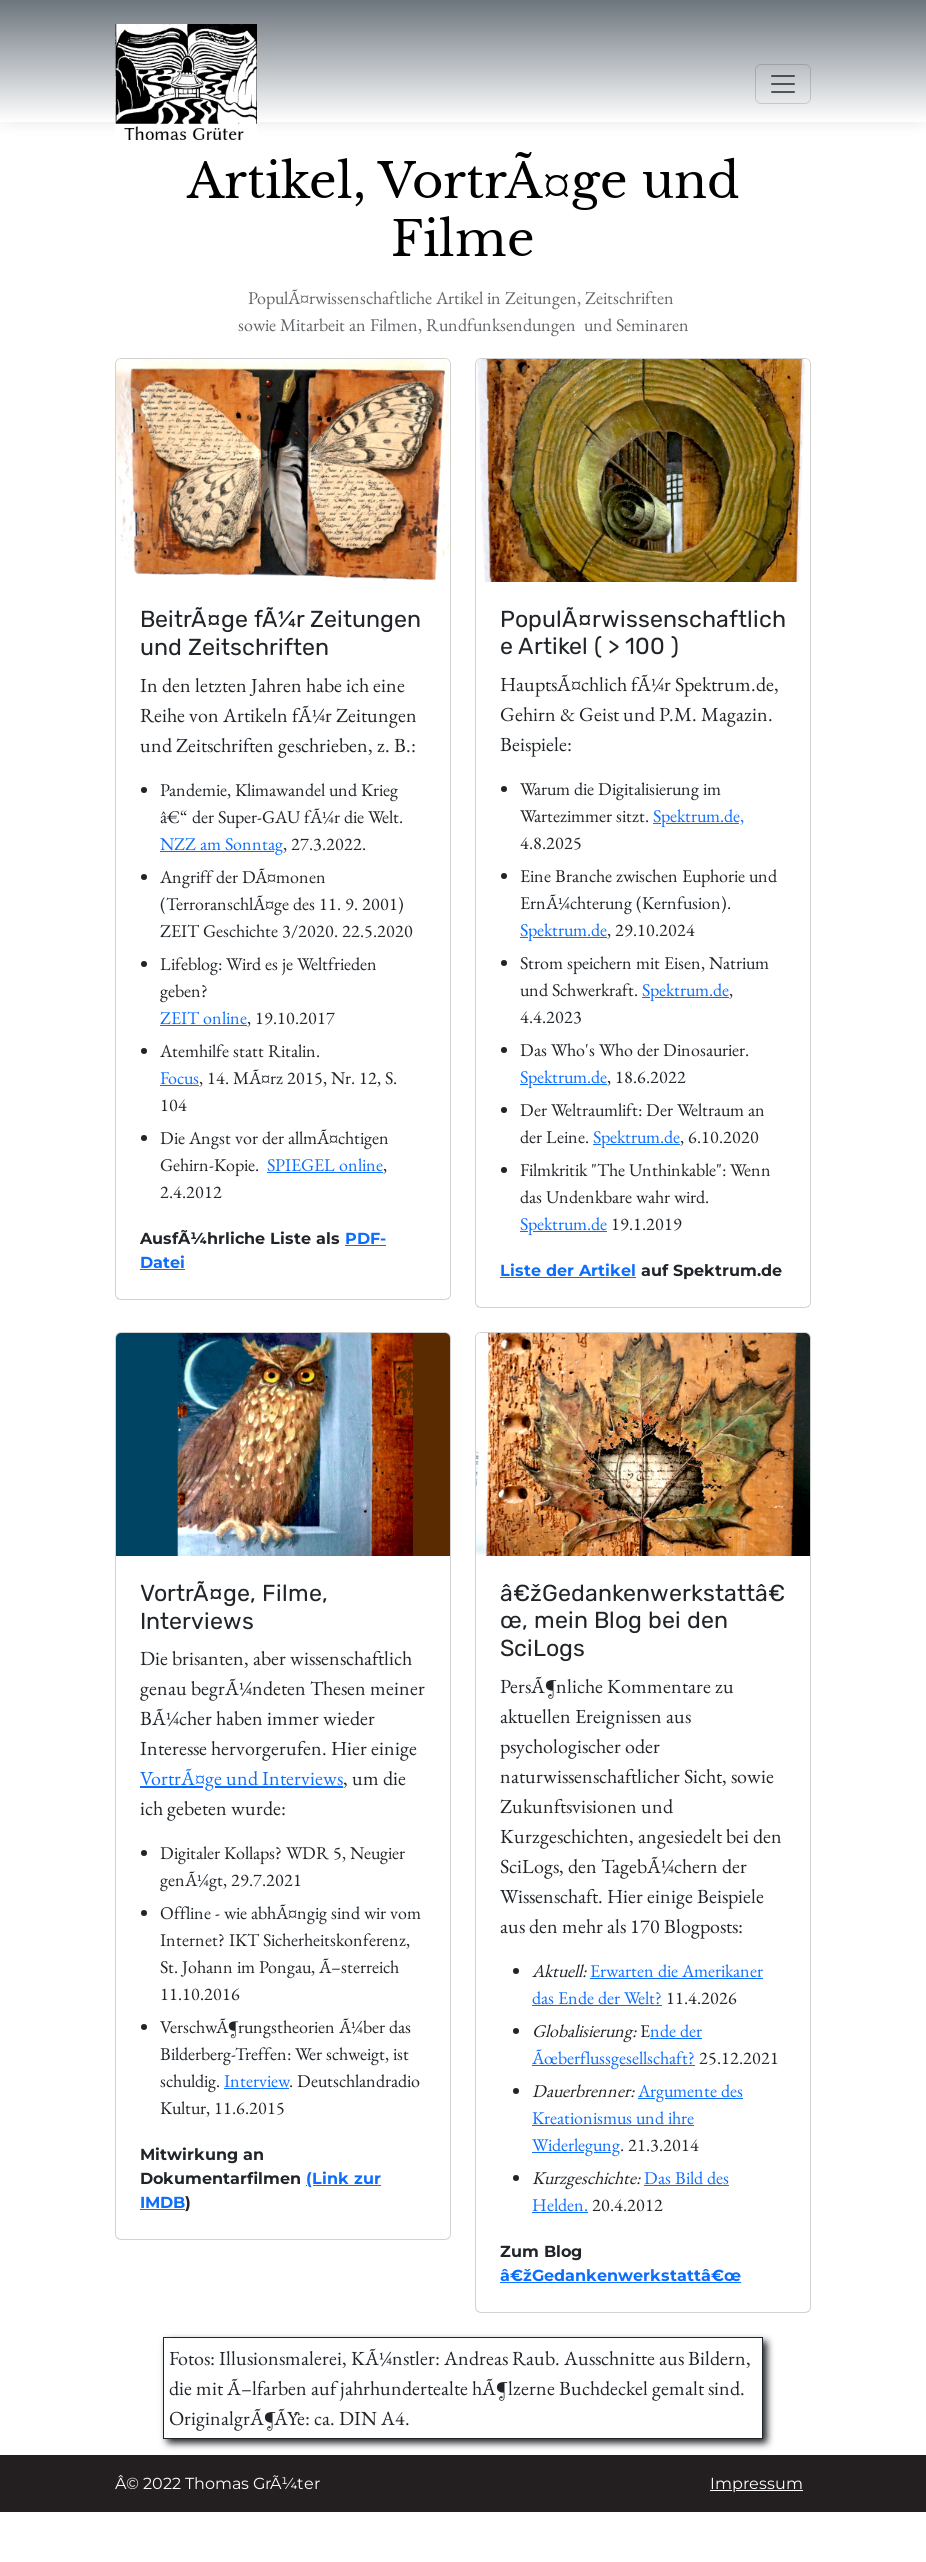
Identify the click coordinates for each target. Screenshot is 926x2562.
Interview (256, 2080)
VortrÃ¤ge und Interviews (241, 1778)
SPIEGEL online (325, 1164)
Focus (179, 1077)
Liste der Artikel (568, 1270)
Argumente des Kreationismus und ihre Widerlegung (637, 2117)
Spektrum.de (563, 929)
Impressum (756, 2483)
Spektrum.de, (698, 815)
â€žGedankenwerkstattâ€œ (620, 2275)
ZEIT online (203, 1017)
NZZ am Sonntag (221, 843)
